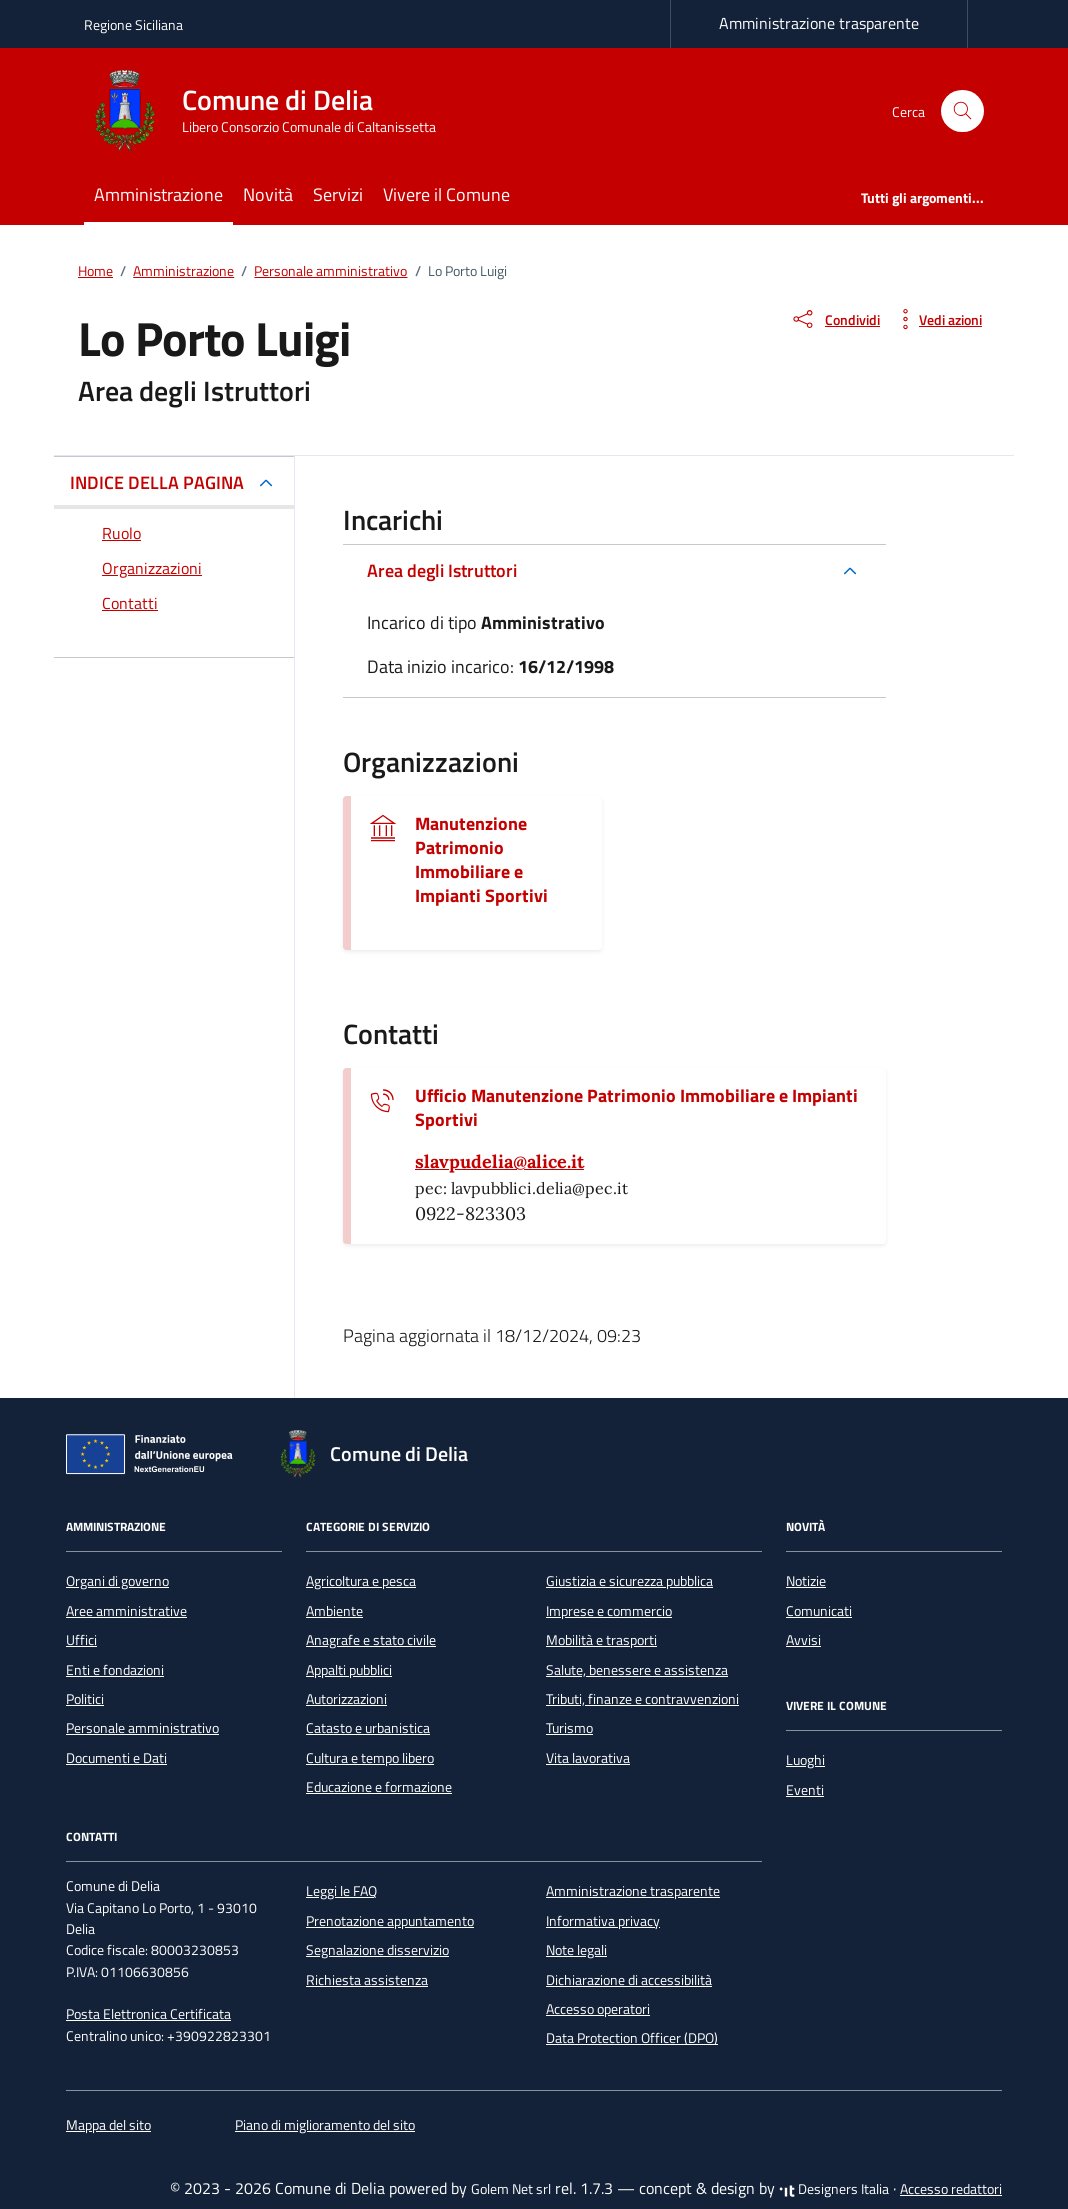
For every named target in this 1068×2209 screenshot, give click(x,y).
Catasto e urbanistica (368, 1728)
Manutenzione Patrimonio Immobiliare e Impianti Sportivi (481, 860)
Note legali (576, 1950)
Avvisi (803, 1640)
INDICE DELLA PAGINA (157, 482)
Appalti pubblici (349, 1670)
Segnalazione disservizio (377, 1950)
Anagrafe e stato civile (371, 1640)
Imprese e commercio (609, 1611)
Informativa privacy (603, 1921)
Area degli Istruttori (442, 570)
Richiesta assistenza (367, 1980)
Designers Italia (834, 2189)
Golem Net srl (511, 2189)
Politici (85, 1699)
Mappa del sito (108, 2125)
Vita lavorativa (588, 1758)
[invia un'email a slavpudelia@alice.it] (499, 1162)
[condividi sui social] (835, 319)
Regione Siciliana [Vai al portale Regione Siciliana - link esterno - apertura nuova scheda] (133, 24)
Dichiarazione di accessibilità (629, 1980)
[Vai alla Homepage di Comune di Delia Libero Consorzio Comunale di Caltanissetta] (272, 111)
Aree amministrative (126, 1611)
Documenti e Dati (116, 1758)
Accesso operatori (598, 2009)
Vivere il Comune (446, 194)
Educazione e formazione (379, 1787)
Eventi (805, 1790)
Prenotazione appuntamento (390, 1921)
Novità (268, 194)
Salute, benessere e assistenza (637, 1670)
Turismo (569, 1728)
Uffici (81, 1640)
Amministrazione (158, 194)
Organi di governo (117, 1581)
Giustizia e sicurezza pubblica (629, 1581)
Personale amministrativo (142, 1728)
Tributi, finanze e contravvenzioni (642, 1699)
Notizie (806, 1581)
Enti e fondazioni (115, 1670)
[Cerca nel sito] (962, 111)
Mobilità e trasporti (601, 1640)
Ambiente (334, 1611)
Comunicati (819, 1611)
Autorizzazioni (346, 1699)
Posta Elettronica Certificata (148, 2014)
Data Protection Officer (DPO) (632, 2038)
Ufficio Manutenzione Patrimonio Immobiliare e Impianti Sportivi (636, 1108)
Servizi (338, 194)
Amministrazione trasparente (819, 23)
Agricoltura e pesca (361, 1581)
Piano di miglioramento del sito (325, 2125)
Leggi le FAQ (341, 1891)
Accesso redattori (951, 2189)
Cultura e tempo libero (370, 1758)
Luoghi (805, 1760)
